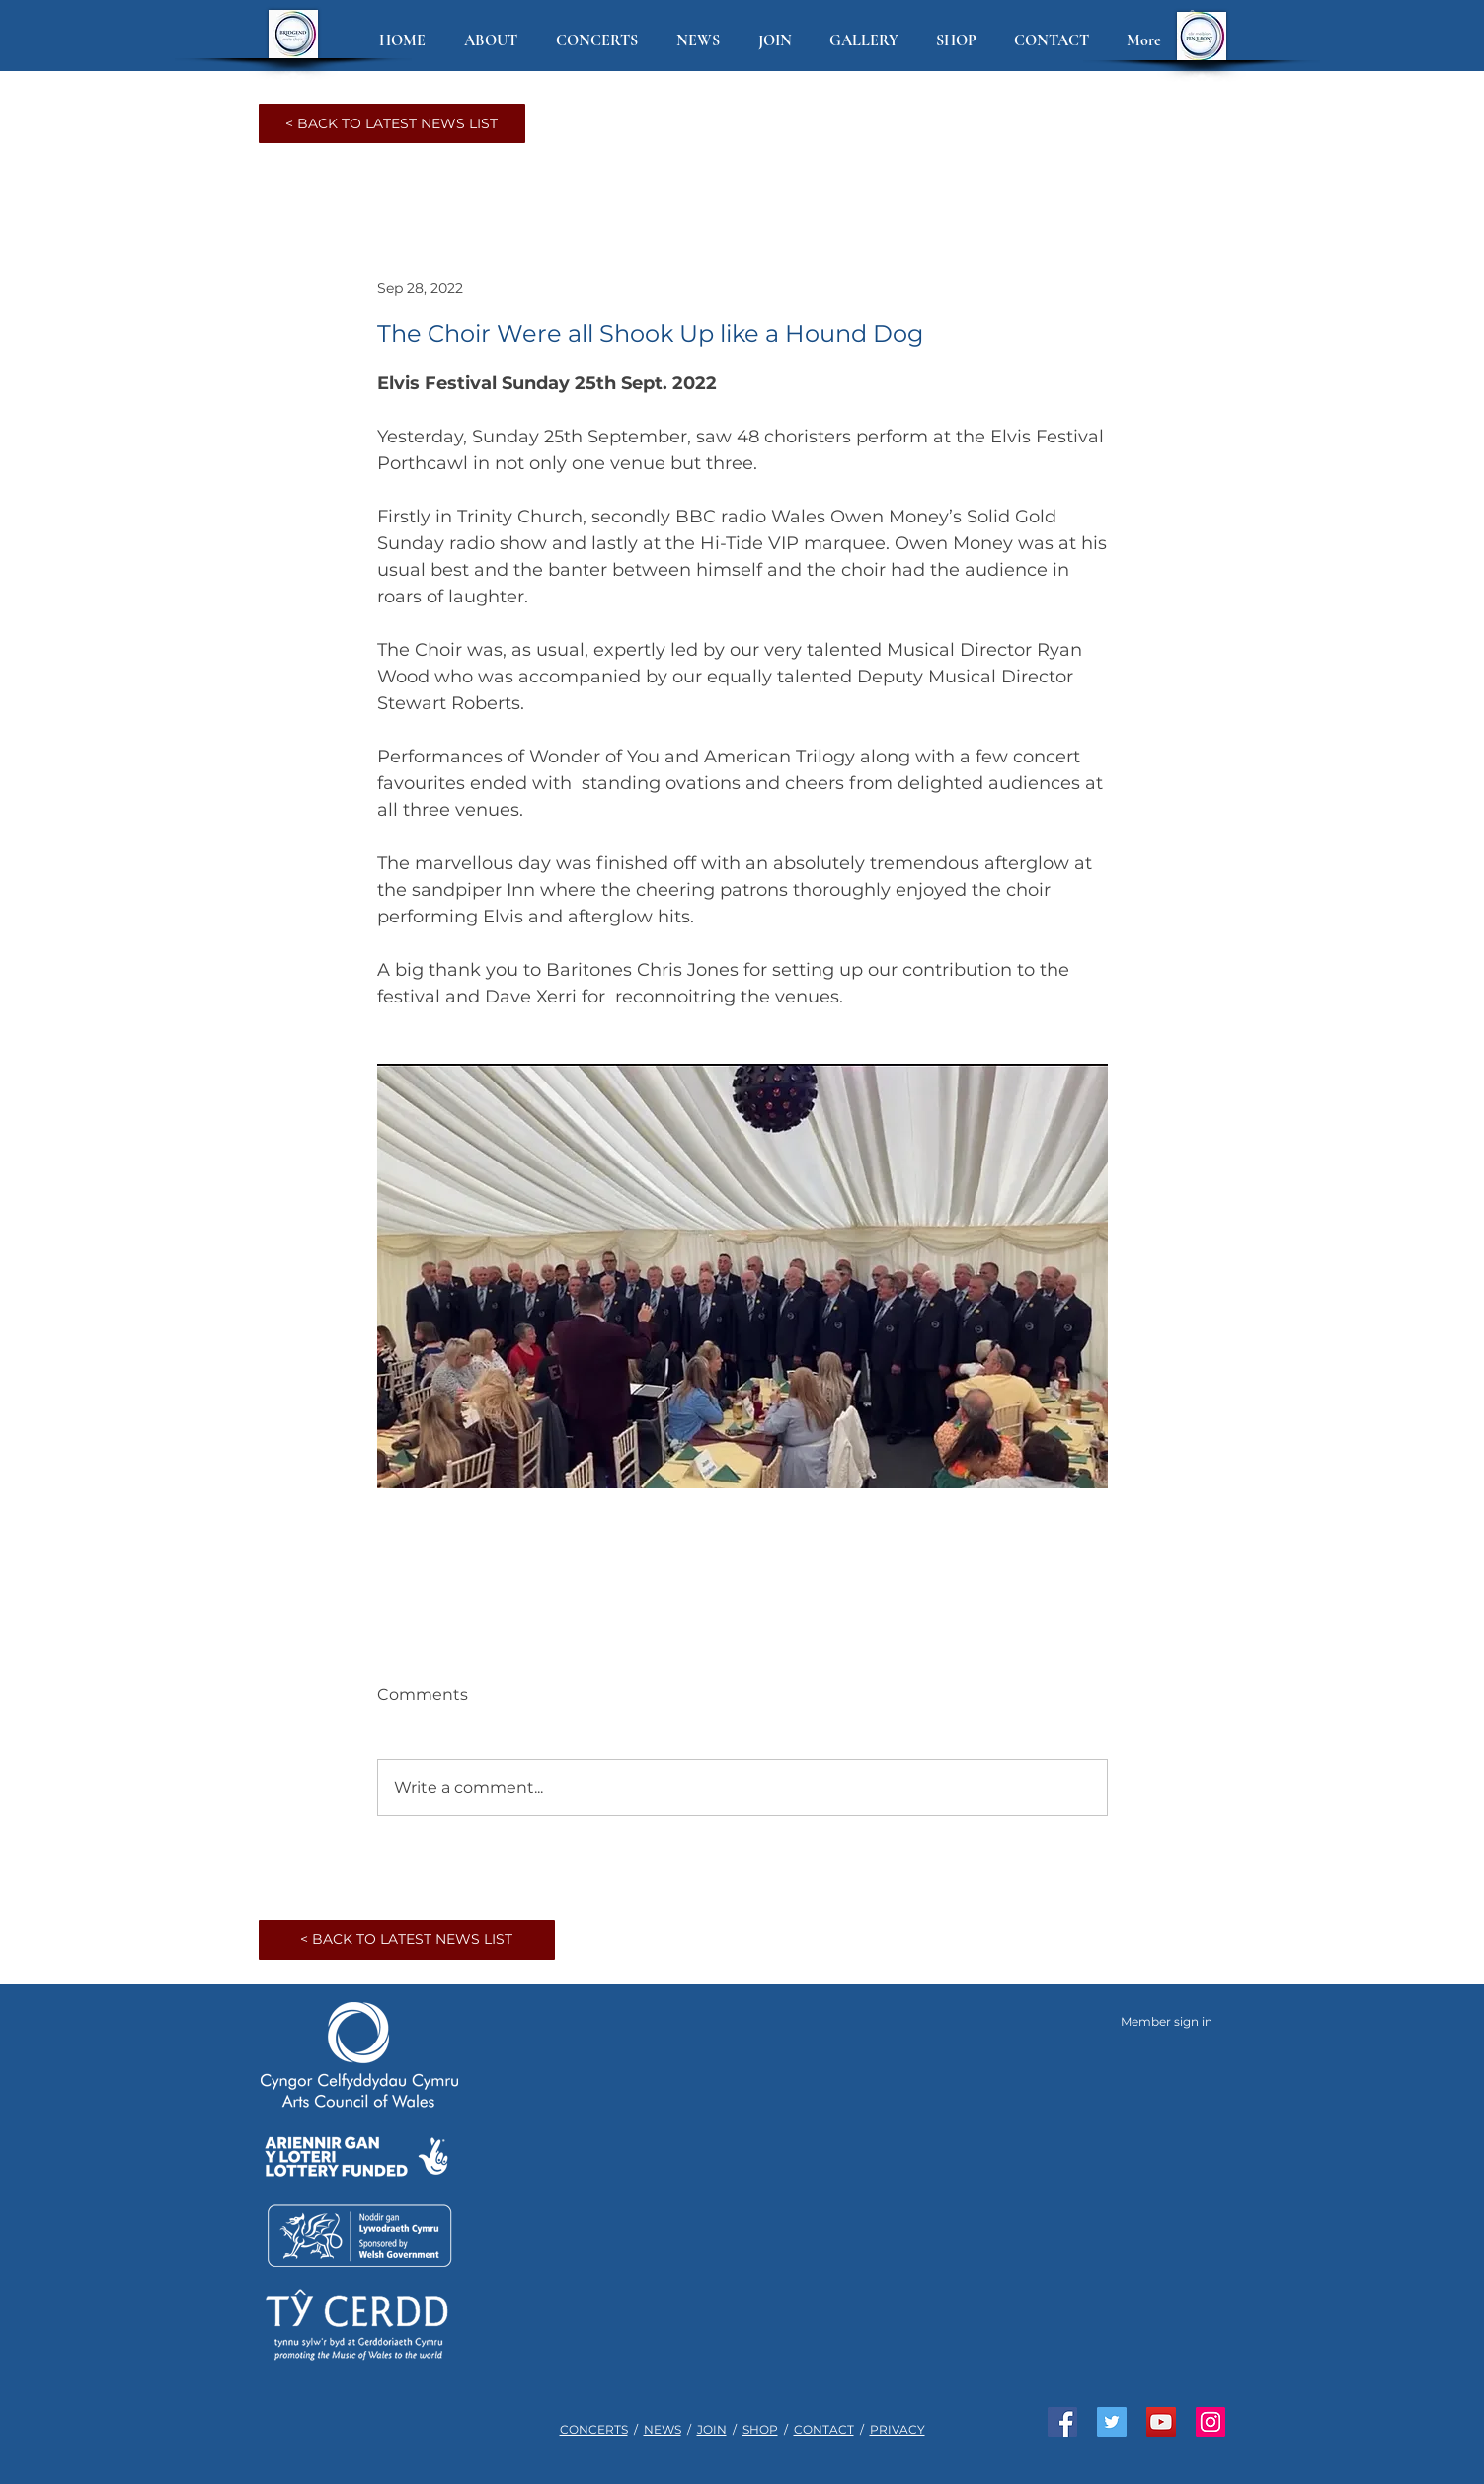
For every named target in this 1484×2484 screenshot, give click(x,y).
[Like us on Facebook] (1062, 2422)
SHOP (760, 2429)
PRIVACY (897, 2429)
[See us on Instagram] (1210, 2422)
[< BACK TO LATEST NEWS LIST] (392, 123)
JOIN (712, 2429)
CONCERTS (594, 2429)
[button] (495, 41)
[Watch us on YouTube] (1161, 2422)
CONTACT (824, 2429)
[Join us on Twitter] (1112, 2422)
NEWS (662, 2429)
